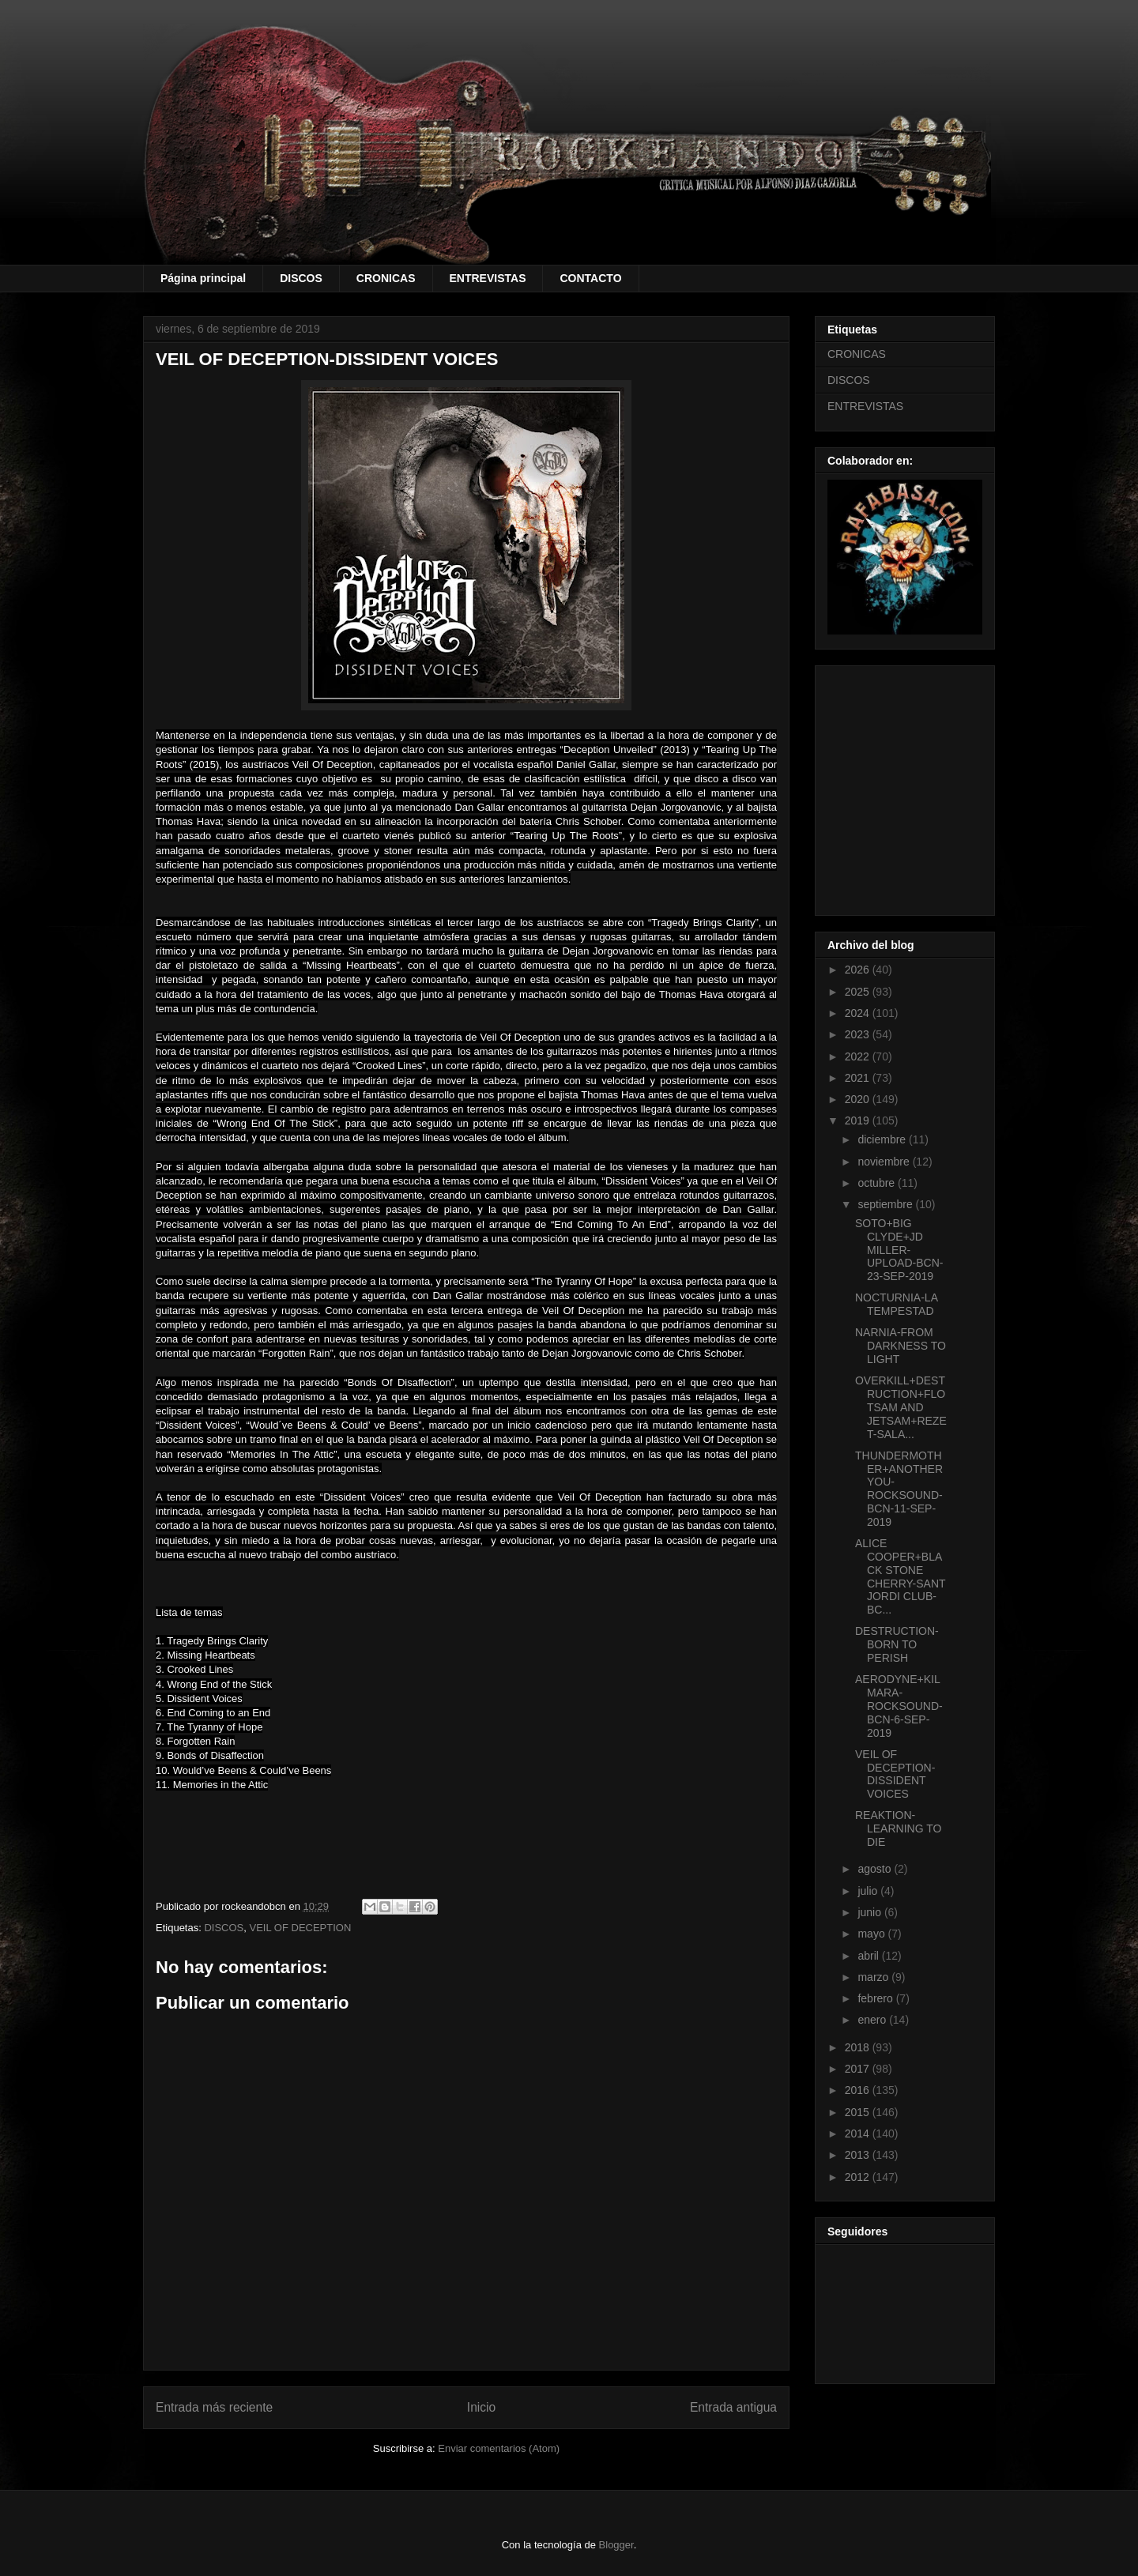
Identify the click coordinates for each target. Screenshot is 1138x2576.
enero (873, 2019)
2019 (858, 1120)
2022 (858, 1056)
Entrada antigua (733, 2407)
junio (870, 1912)
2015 (858, 2112)
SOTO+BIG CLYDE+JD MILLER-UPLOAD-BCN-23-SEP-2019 (899, 1249)
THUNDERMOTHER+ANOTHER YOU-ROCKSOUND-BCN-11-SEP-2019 (899, 1488)
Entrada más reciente (214, 2407)
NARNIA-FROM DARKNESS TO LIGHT (900, 1345)
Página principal (203, 278)
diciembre (883, 1139)
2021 (858, 1077)
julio (868, 1891)
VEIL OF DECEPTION (301, 1928)
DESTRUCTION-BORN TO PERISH (897, 1644)
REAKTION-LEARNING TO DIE (898, 1828)
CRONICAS (386, 278)
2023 (858, 1034)
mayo (872, 1933)
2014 (858, 2133)
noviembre (884, 1161)
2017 (858, 2068)
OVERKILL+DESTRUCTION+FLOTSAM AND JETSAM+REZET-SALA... (901, 1407)
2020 (858, 1099)
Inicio (481, 2407)
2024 (858, 1013)
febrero (876, 1998)
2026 (858, 969)
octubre (877, 1183)
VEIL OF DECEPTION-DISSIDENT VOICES (895, 1774)
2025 (858, 991)
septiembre (886, 1204)
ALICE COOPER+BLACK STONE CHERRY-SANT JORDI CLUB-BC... (900, 1576)
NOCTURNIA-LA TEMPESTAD (896, 1304)
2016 (858, 2090)
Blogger (616, 2545)
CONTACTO (590, 278)
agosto (875, 1868)
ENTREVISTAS (488, 278)
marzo (874, 1977)
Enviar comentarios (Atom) (499, 2448)
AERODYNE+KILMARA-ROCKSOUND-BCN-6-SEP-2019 (899, 1705)
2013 (858, 2155)
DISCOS (301, 278)
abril (869, 1955)
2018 (858, 2047)
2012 (858, 2177)
